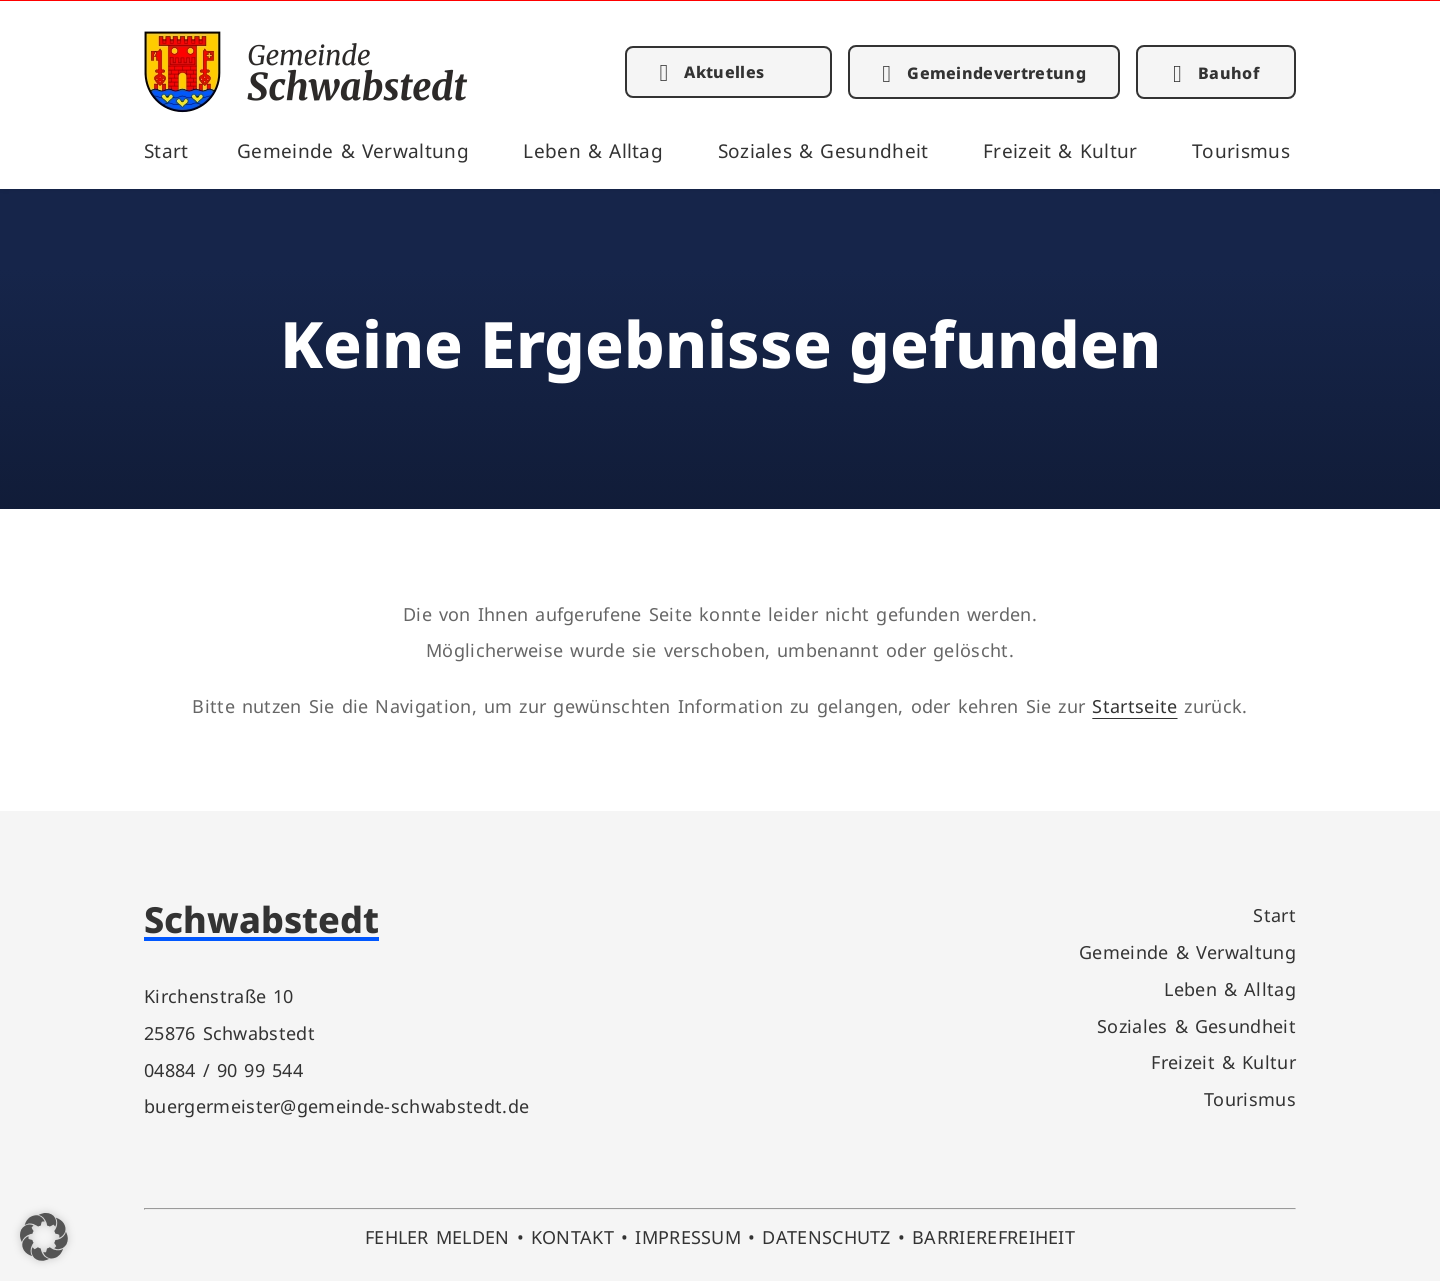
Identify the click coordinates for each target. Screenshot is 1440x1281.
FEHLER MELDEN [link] (437, 1236)
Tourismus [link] (1241, 150)
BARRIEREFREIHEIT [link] (993, 1236)
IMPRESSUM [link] (688, 1236)
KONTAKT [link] (572, 1236)
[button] (44, 1237)
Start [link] (166, 150)
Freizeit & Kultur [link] (1060, 150)
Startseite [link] (1134, 705)
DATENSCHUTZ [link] (826, 1236)
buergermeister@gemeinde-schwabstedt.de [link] (336, 1105)
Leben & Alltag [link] (593, 150)
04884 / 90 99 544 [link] (223, 1069)
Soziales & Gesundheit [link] (823, 150)
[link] (306, 105)
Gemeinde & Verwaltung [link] (353, 150)
